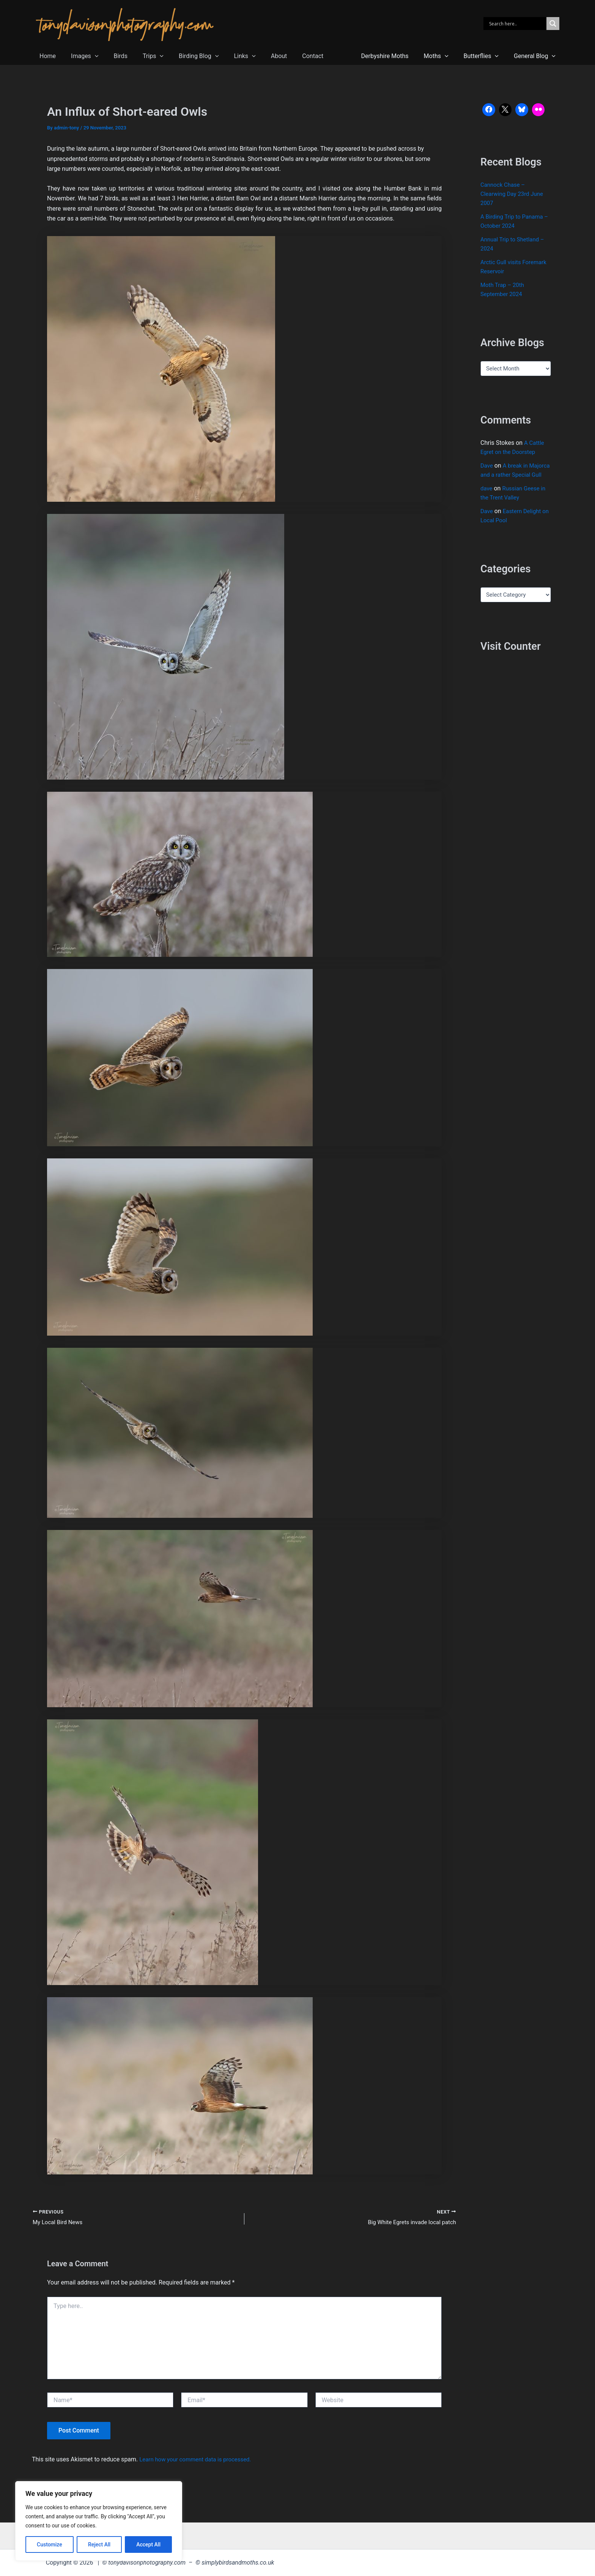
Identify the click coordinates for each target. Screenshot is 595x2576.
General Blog (536, 56)
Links (228, 56)
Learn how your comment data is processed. (199, 2460)
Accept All (148, 2544)
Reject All (99, 2544)
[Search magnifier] (552, 23)
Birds (113, 56)
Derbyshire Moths (395, 56)
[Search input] (517, 23)
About (259, 56)
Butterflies (485, 56)
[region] (98, 2521)
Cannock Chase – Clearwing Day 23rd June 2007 (514, 193)
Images (80, 56)
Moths (443, 56)
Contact (290, 56)
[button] (90, 56)
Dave (487, 465)
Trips (142, 56)
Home (46, 56)
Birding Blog (185, 56)
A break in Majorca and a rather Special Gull (508, 474)
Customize (49, 2544)
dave (486, 497)
